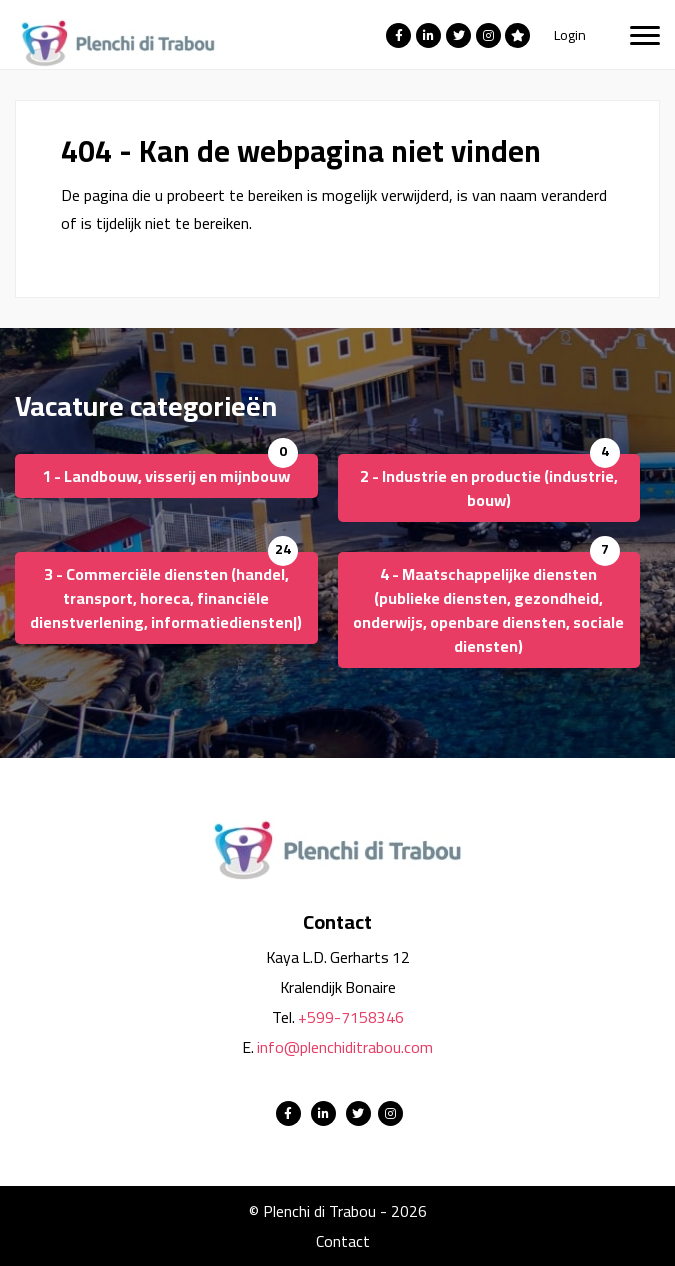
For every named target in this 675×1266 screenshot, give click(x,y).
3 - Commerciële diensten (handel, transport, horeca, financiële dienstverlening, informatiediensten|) (166, 598)
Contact (343, 1241)
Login (570, 35)
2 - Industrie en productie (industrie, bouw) (489, 488)
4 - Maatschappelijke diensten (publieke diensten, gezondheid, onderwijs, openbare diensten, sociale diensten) (488, 610)
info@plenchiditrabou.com (345, 1047)
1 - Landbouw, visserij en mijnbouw (166, 476)
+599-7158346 (351, 1017)
